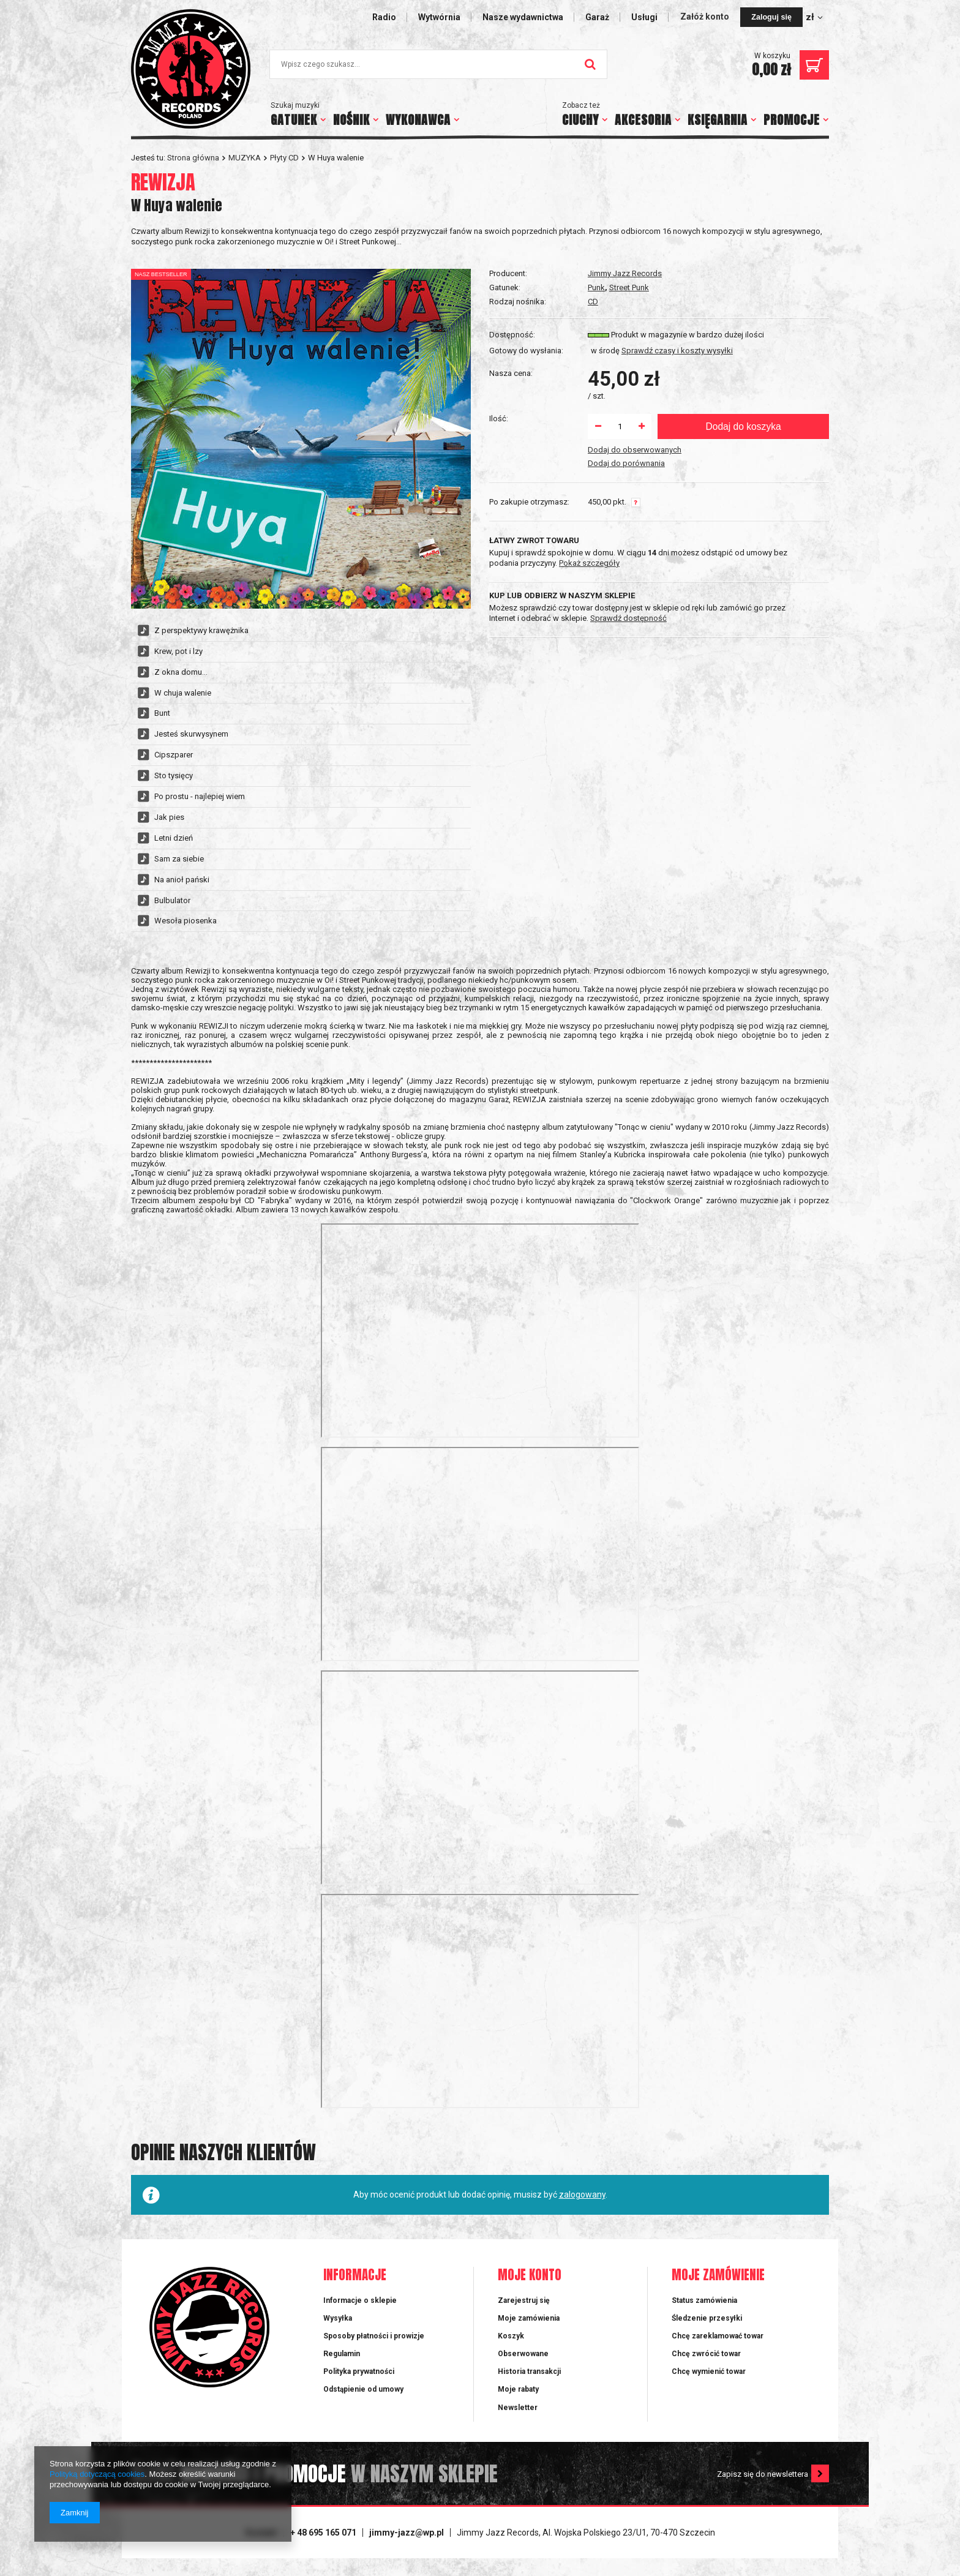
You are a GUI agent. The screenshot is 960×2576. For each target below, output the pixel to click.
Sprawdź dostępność (628, 618)
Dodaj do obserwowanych (634, 449)
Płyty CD (284, 157)
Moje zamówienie (718, 2276)
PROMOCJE (791, 119)
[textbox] (438, 64)
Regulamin (341, 2353)
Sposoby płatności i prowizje (373, 2336)
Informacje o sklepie (360, 2300)
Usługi (644, 17)
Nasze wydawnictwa (522, 17)
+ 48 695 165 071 (323, 2532)
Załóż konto (705, 16)
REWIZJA (163, 182)
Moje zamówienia (529, 2318)
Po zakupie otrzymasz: (529, 501)
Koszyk (511, 2336)
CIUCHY (580, 119)
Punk (596, 287)
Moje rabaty (518, 2389)
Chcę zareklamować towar (717, 2336)
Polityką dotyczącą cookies (97, 2474)
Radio (384, 17)
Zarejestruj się (524, 2300)
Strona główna (193, 157)
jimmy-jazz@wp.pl (406, 2532)
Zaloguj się (771, 17)
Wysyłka (337, 2318)
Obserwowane (523, 2353)
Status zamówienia (704, 2300)
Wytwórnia (439, 17)
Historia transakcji (529, 2371)
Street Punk (629, 287)
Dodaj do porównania (626, 463)
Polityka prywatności (358, 2371)
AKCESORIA (643, 119)
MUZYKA (244, 157)
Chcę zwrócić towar (706, 2353)
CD (593, 301)
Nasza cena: (511, 373)
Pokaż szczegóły (589, 563)
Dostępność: (512, 334)
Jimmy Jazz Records (625, 273)
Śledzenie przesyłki (707, 2318)
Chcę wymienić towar (709, 2371)
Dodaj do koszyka (743, 426)
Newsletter (518, 2407)
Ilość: (498, 418)
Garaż (597, 17)
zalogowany (582, 2194)
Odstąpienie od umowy (363, 2389)
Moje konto (529, 2276)
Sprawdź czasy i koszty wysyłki (677, 350)
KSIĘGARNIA (718, 119)
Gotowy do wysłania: (526, 350)
